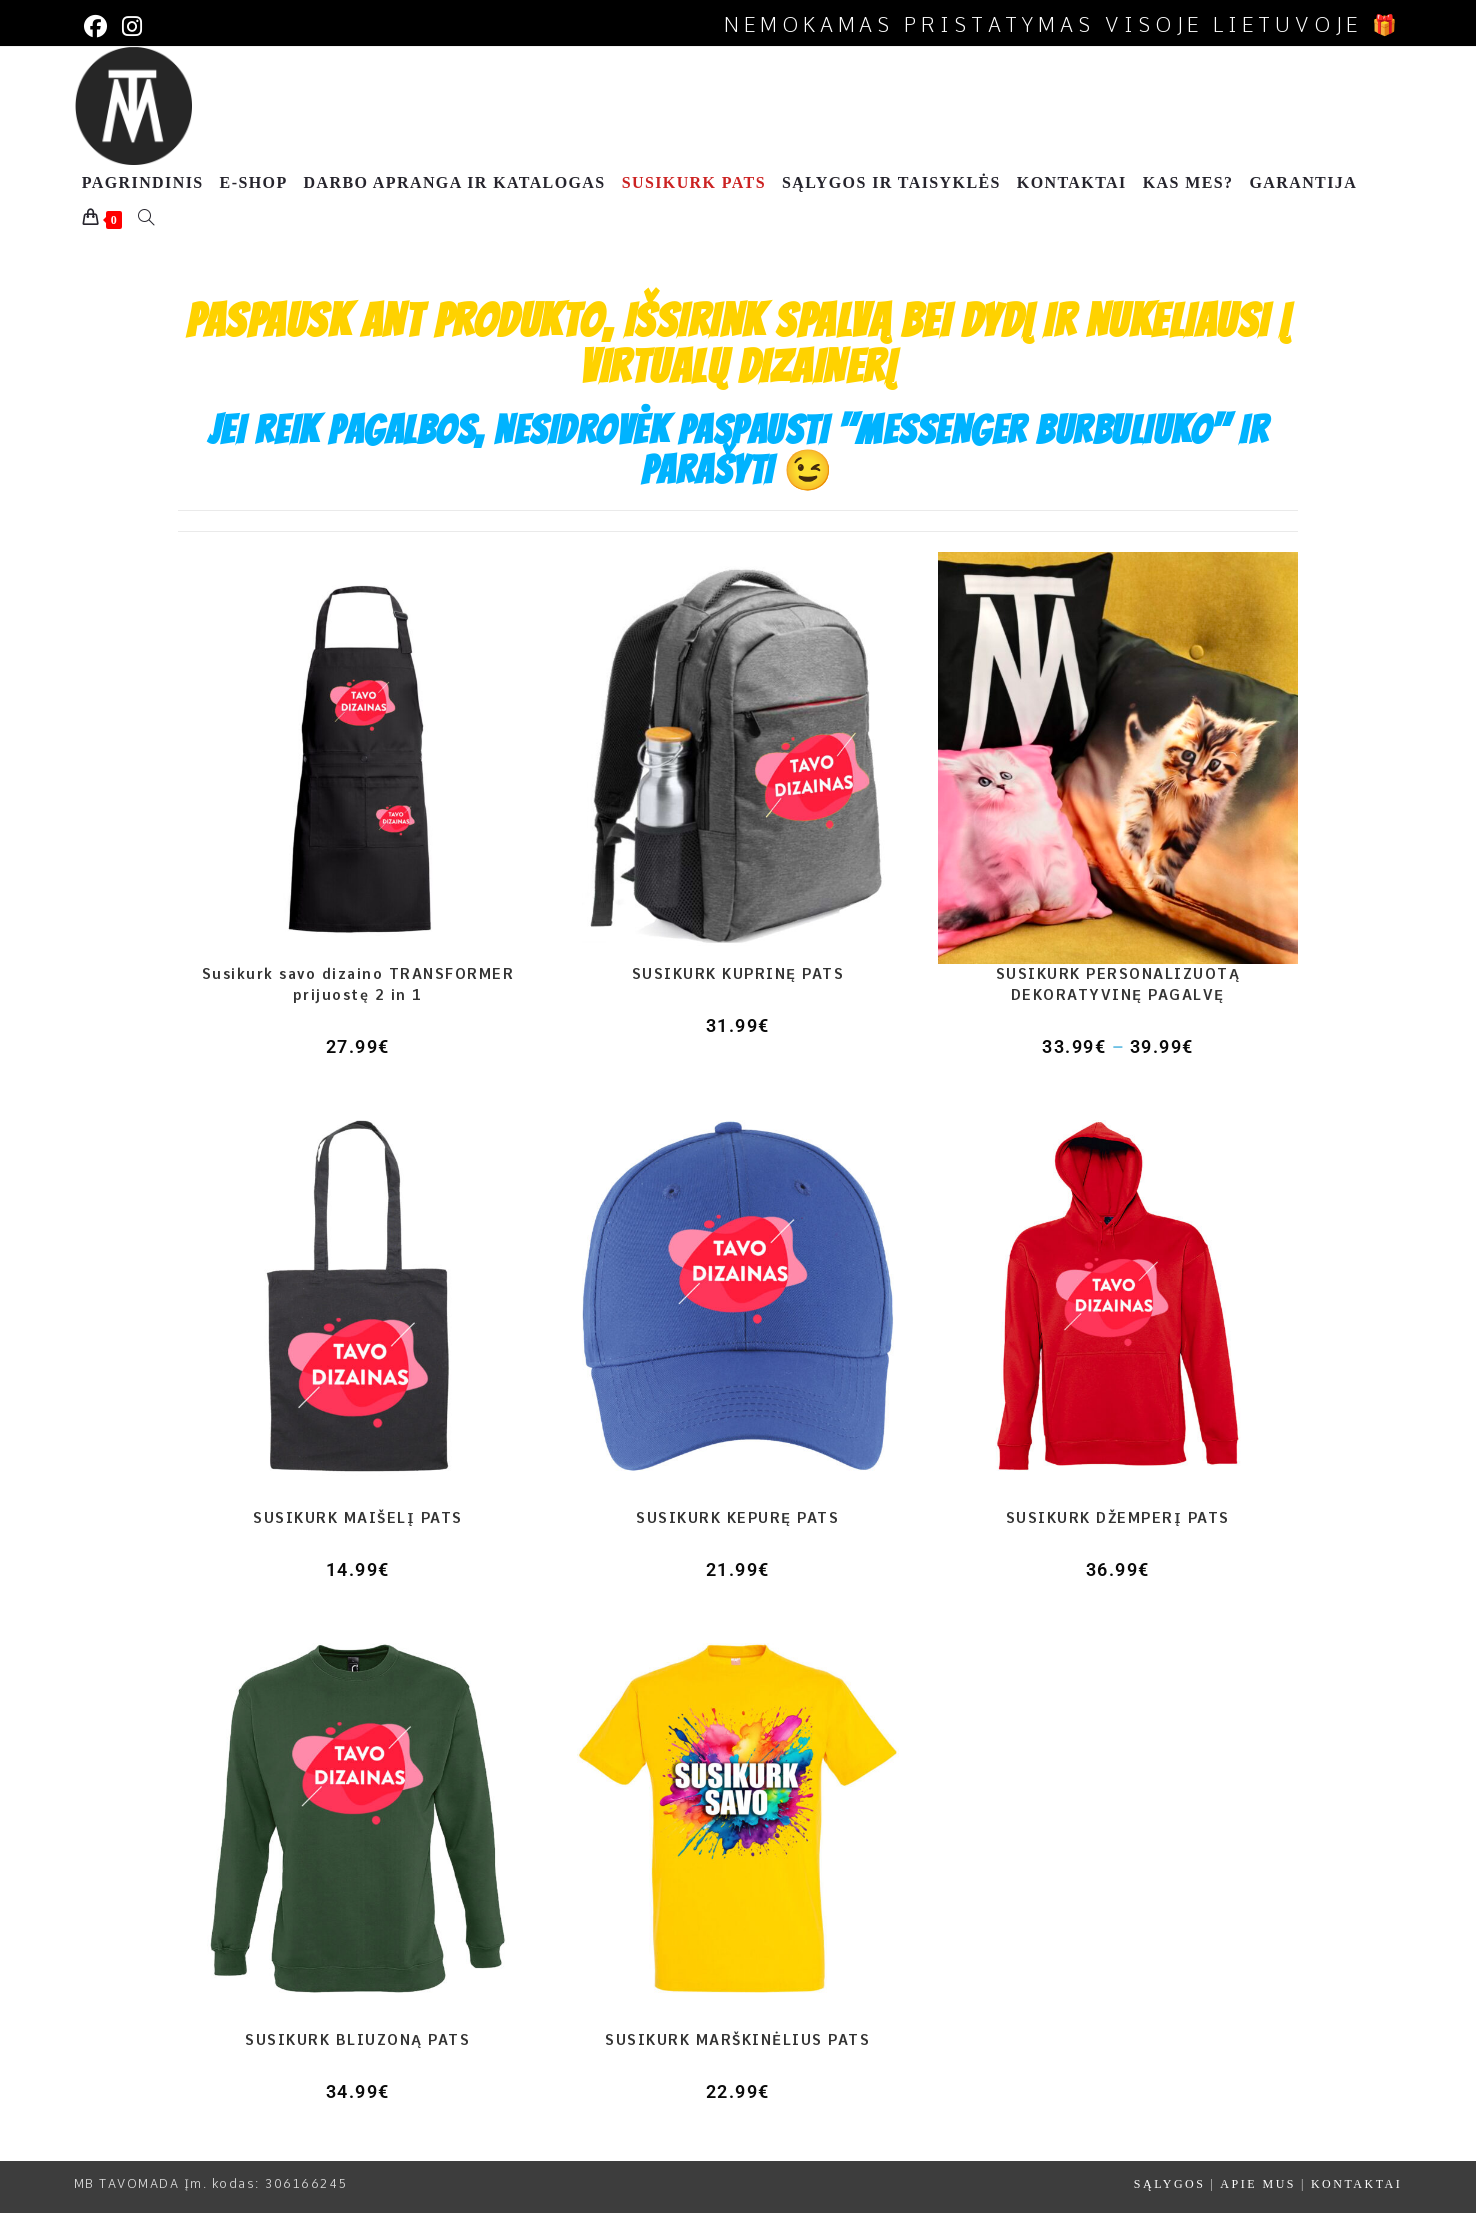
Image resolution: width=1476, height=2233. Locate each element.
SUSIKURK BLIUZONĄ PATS (357, 2061)
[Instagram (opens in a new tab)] (121, 26)
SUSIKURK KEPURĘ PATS (737, 1538)
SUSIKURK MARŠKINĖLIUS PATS (737, 2061)
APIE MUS (1258, 2205)
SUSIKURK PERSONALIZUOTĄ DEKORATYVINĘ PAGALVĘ (1118, 1005)
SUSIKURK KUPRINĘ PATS (738, 995)
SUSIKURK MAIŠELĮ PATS (358, 1538)
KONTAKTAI (1356, 2205)
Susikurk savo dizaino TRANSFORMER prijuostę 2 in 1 (358, 1005)
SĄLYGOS (1170, 2205)
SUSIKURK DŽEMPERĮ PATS (1118, 1538)
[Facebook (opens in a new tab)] (96, 26)
